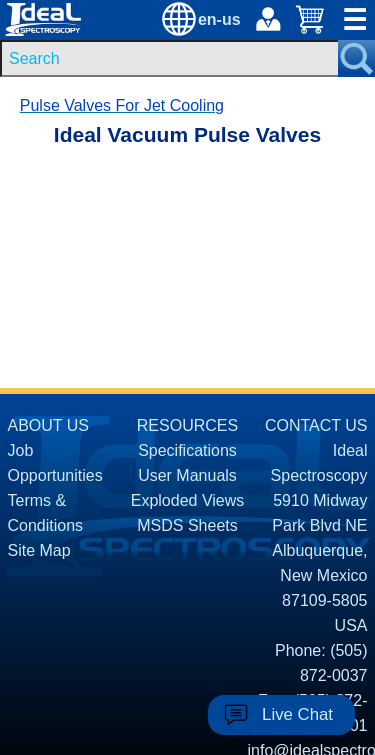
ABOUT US (49, 425)
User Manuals (187, 475)
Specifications (187, 450)
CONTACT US (316, 425)
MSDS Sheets (187, 525)
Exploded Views (188, 500)
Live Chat (297, 714)
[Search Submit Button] (356, 58)
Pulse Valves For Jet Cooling (122, 105)
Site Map (39, 550)
